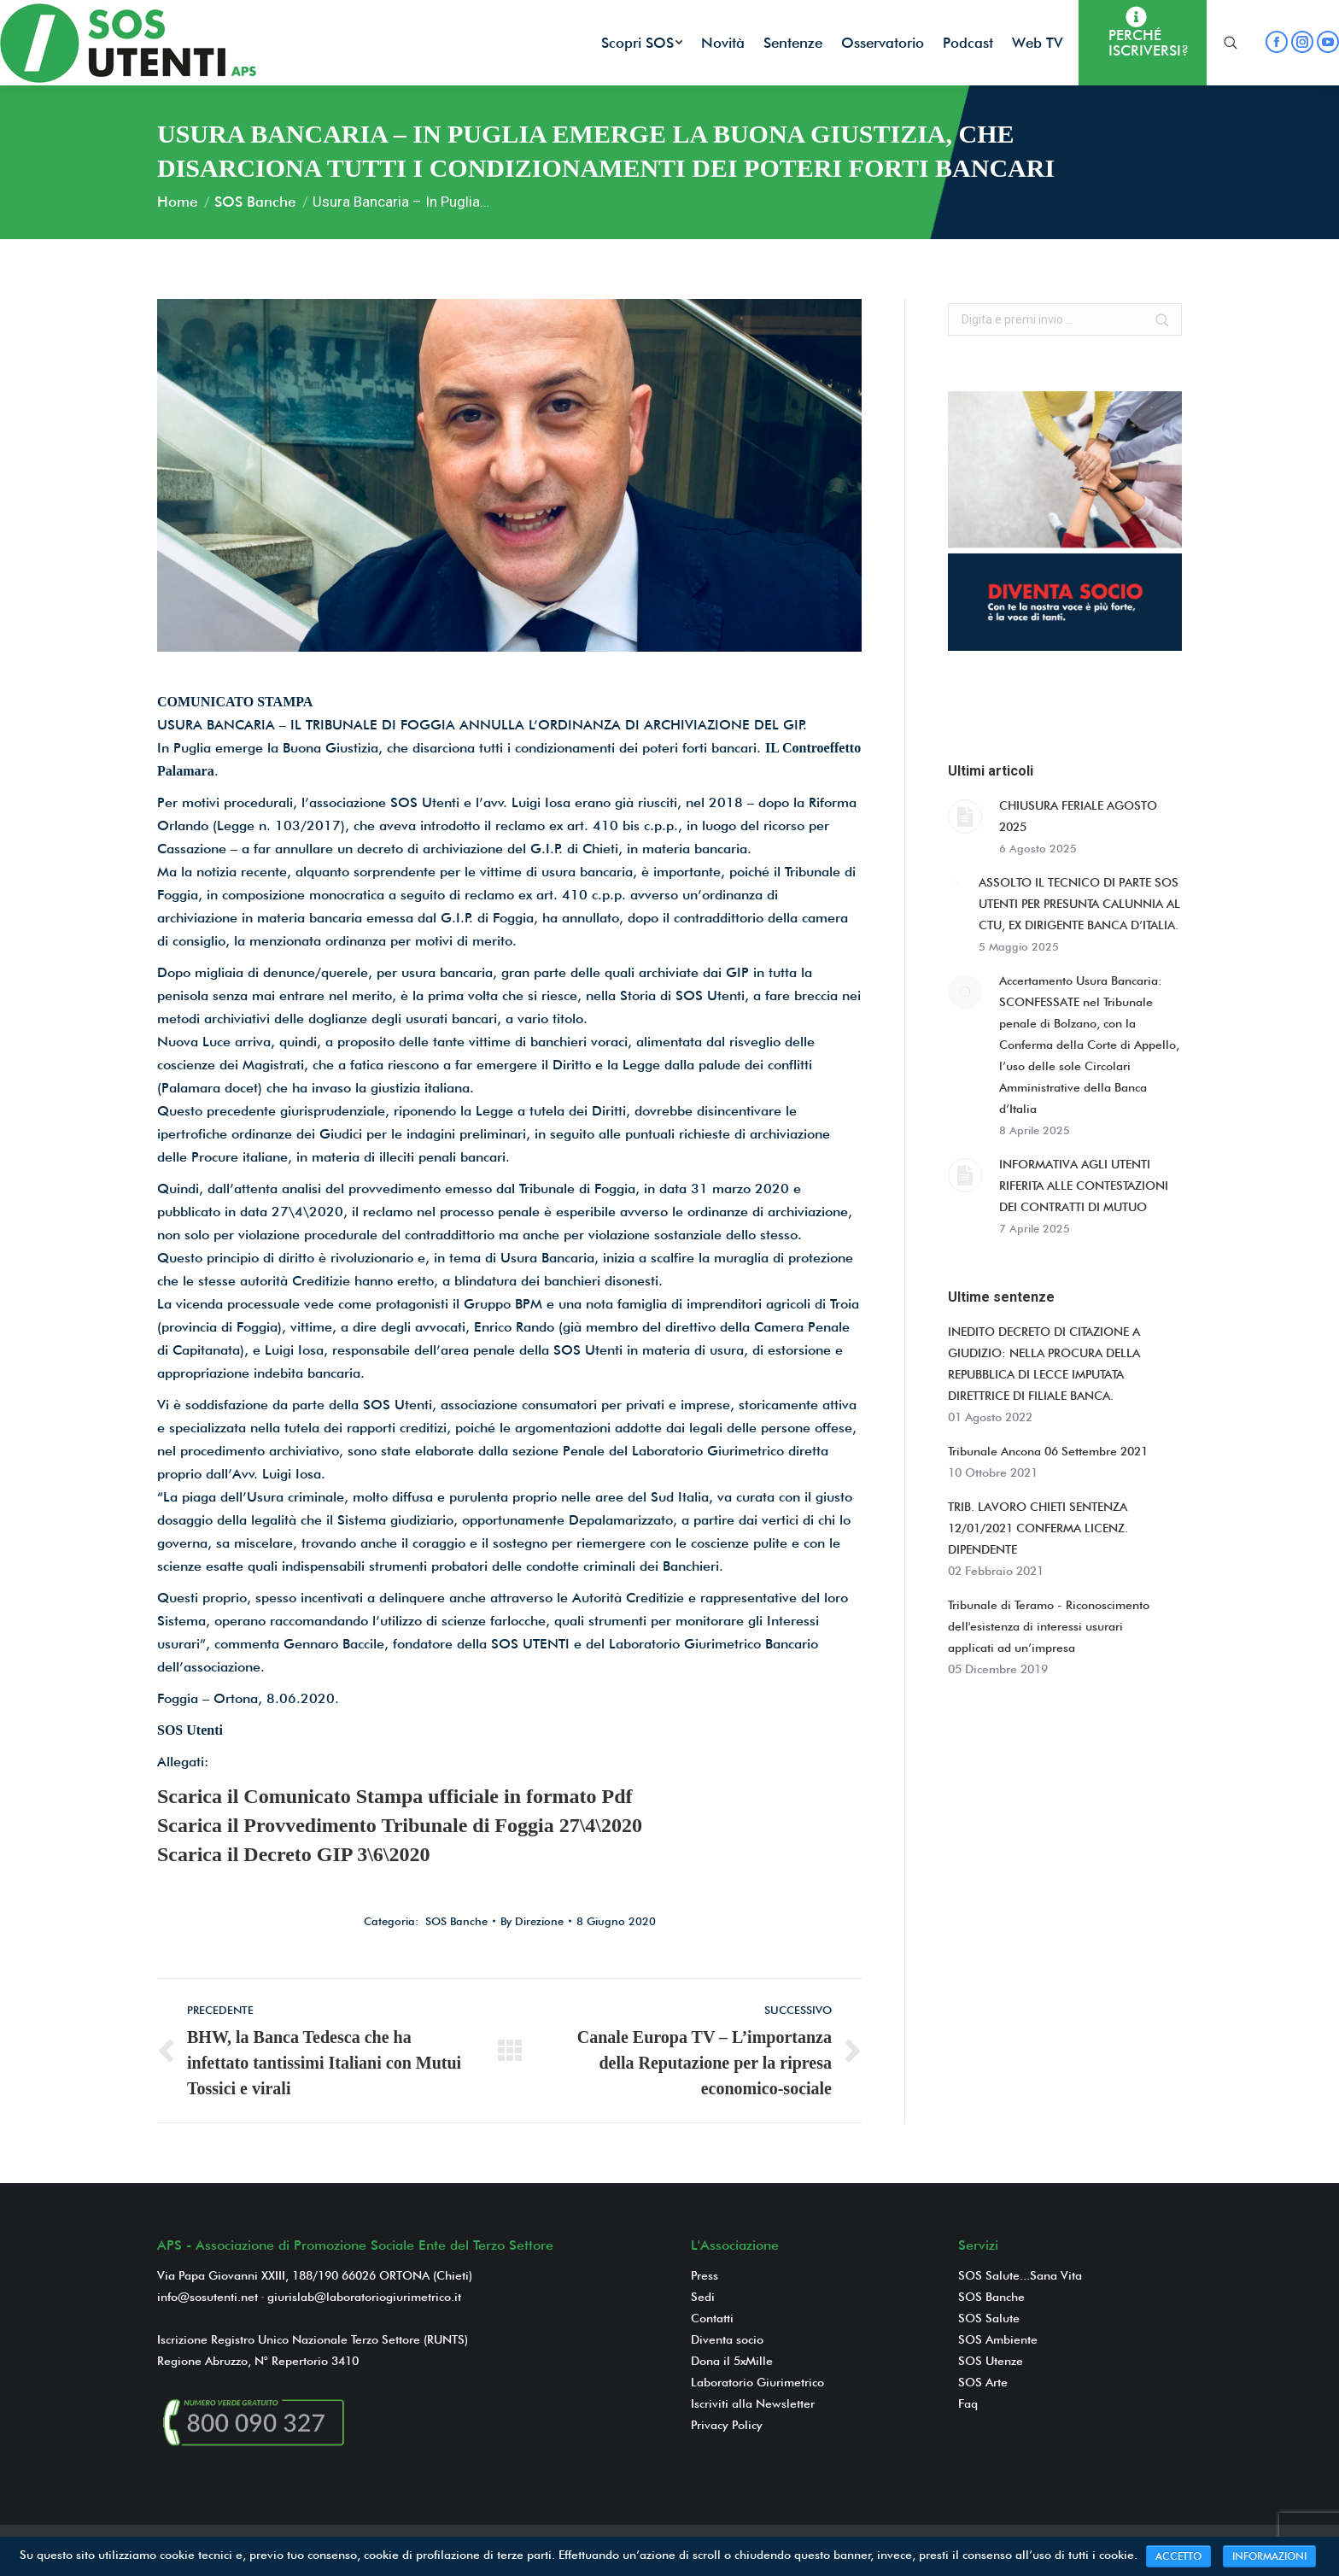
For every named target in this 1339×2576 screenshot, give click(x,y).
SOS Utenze (990, 2361)
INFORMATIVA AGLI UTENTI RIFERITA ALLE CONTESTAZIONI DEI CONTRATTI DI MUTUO (1083, 1185)
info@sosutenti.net (207, 2297)
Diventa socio (727, 2339)
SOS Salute (989, 2318)
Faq (968, 2403)
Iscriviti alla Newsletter (753, 2403)
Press (704, 2275)
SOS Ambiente (998, 2339)
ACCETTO (1178, 2556)
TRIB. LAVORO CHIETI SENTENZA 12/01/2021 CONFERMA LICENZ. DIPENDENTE (1038, 1528)
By (532, 1921)
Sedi (703, 2297)
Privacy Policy (727, 2425)
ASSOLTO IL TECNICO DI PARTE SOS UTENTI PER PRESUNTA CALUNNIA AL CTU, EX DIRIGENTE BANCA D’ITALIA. (1079, 903)
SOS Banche (254, 201)
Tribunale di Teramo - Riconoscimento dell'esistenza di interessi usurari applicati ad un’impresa (1048, 1626)
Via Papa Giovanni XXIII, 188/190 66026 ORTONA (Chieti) (314, 2275)
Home (177, 201)
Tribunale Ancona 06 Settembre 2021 (1048, 1451)
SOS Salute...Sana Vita (1020, 2275)
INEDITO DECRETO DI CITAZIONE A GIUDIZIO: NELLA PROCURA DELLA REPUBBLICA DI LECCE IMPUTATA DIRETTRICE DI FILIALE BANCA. (1044, 1363)
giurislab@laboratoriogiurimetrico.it (364, 2297)
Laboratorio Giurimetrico (757, 2382)
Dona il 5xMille (732, 2361)
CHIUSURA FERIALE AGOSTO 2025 (1078, 816)
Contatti (712, 2318)
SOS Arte (983, 2382)
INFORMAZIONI (1269, 2556)
